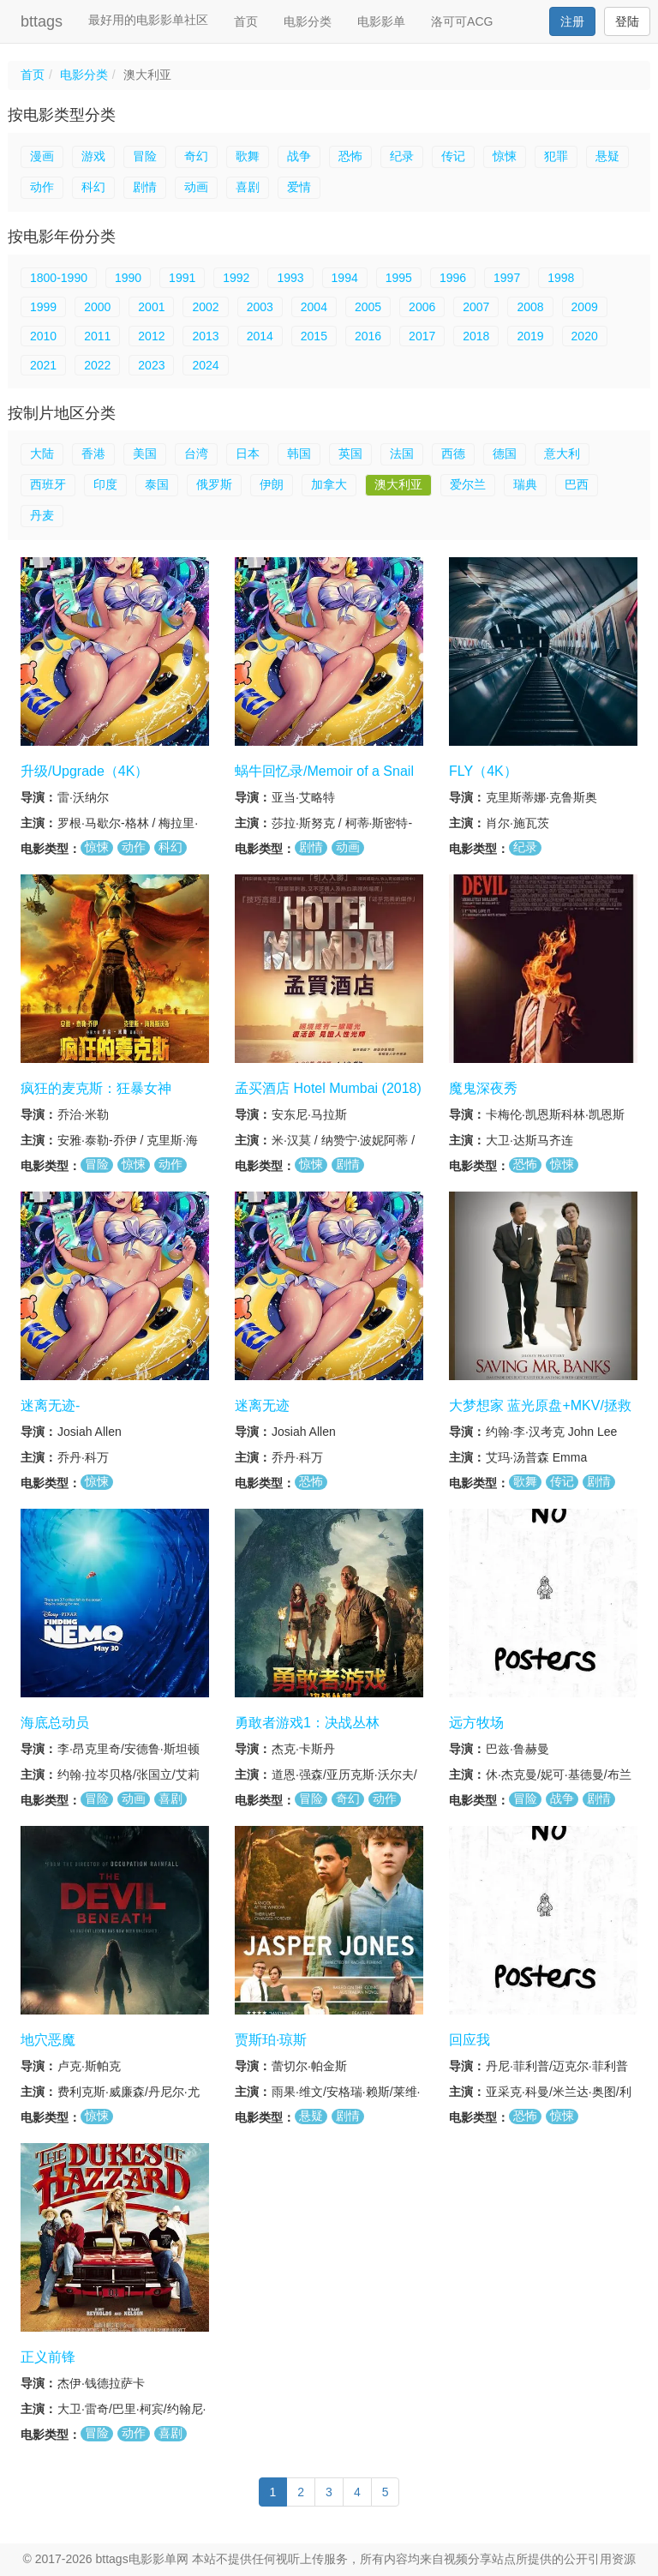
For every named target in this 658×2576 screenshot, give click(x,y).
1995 (399, 278)
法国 (402, 453)
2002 (205, 307)
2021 (43, 365)
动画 (196, 187)
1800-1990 (58, 278)
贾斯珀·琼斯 (271, 2040)
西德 (453, 453)
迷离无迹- (50, 1405)
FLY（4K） (483, 771)
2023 (151, 365)
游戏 (93, 156)
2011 (97, 336)
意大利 (562, 453)
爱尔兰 (468, 484)
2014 (260, 336)
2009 (584, 307)
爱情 (299, 187)
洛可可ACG (462, 21)
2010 (43, 336)
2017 (422, 336)
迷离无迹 (262, 1405)
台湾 (196, 453)
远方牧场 (476, 1722)
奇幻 (196, 156)
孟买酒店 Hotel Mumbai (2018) (328, 1088)
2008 (530, 307)
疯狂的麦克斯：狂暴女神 (96, 1088)
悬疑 (607, 156)
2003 (260, 307)
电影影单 (381, 21)
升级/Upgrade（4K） (84, 771)
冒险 (145, 156)
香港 (93, 453)
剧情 (145, 187)
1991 (182, 278)
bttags (42, 21)
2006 (422, 307)
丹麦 (42, 515)
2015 (314, 336)
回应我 (469, 2040)
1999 (43, 307)
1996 (453, 278)
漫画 (42, 156)
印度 (105, 484)
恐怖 (350, 156)
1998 (560, 278)
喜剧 (248, 187)
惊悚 (505, 156)
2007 (476, 307)
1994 (345, 278)
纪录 (402, 156)
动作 (42, 187)
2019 (530, 336)
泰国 (157, 484)
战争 (299, 156)
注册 (572, 21)
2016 (368, 336)
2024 (205, 365)
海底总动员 (55, 1722)
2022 (97, 365)
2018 (476, 336)
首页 (246, 21)
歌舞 (248, 156)
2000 (97, 307)
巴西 (577, 484)
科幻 (93, 187)
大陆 (42, 453)
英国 (350, 453)
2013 (205, 336)
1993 (290, 278)
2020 (584, 336)
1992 (236, 278)
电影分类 (308, 21)
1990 (128, 278)
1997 (507, 278)
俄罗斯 (214, 484)
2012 (151, 336)
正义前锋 (48, 2357)
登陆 (627, 21)
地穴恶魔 (48, 2040)
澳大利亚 (398, 484)
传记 (453, 156)
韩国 (299, 453)
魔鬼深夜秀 (483, 1088)
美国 (145, 453)
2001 (151, 307)
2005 (368, 307)
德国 (505, 453)
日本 (248, 453)
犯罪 (556, 156)
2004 (314, 307)
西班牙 (48, 484)
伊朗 (272, 484)
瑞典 (525, 484)
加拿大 (329, 484)
